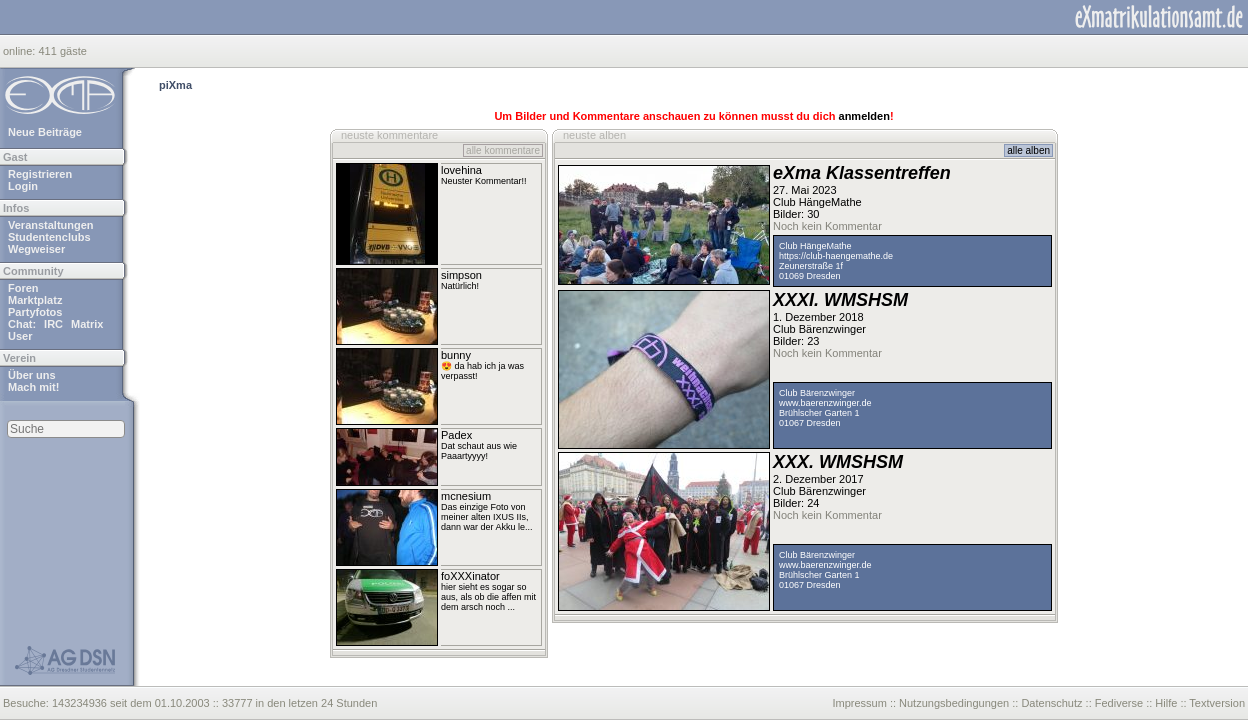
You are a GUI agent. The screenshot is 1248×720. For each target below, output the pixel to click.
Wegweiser (36, 249)
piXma (175, 85)
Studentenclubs (49, 237)
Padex (456, 435)
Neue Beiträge (45, 132)
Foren (23, 288)
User (20, 336)
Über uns (32, 375)
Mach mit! (33, 387)
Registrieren (40, 174)
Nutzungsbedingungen (954, 703)
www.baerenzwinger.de (825, 403)
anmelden (864, 116)
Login (23, 186)
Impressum (859, 703)
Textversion (1217, 703)
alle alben (1028, 150)
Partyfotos (35, 312)
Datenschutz (1051, 703)
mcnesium (466, 496)
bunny (456, 355)
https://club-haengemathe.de (836, 256)
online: (20, 51)
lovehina (461, 170)
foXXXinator (470, 576)
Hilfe (1166, 703)
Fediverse (1119, 703)
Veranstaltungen (51, 225)
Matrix (87, 324)
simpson (461, 275)
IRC (53, 324)
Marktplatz (35, 300)
